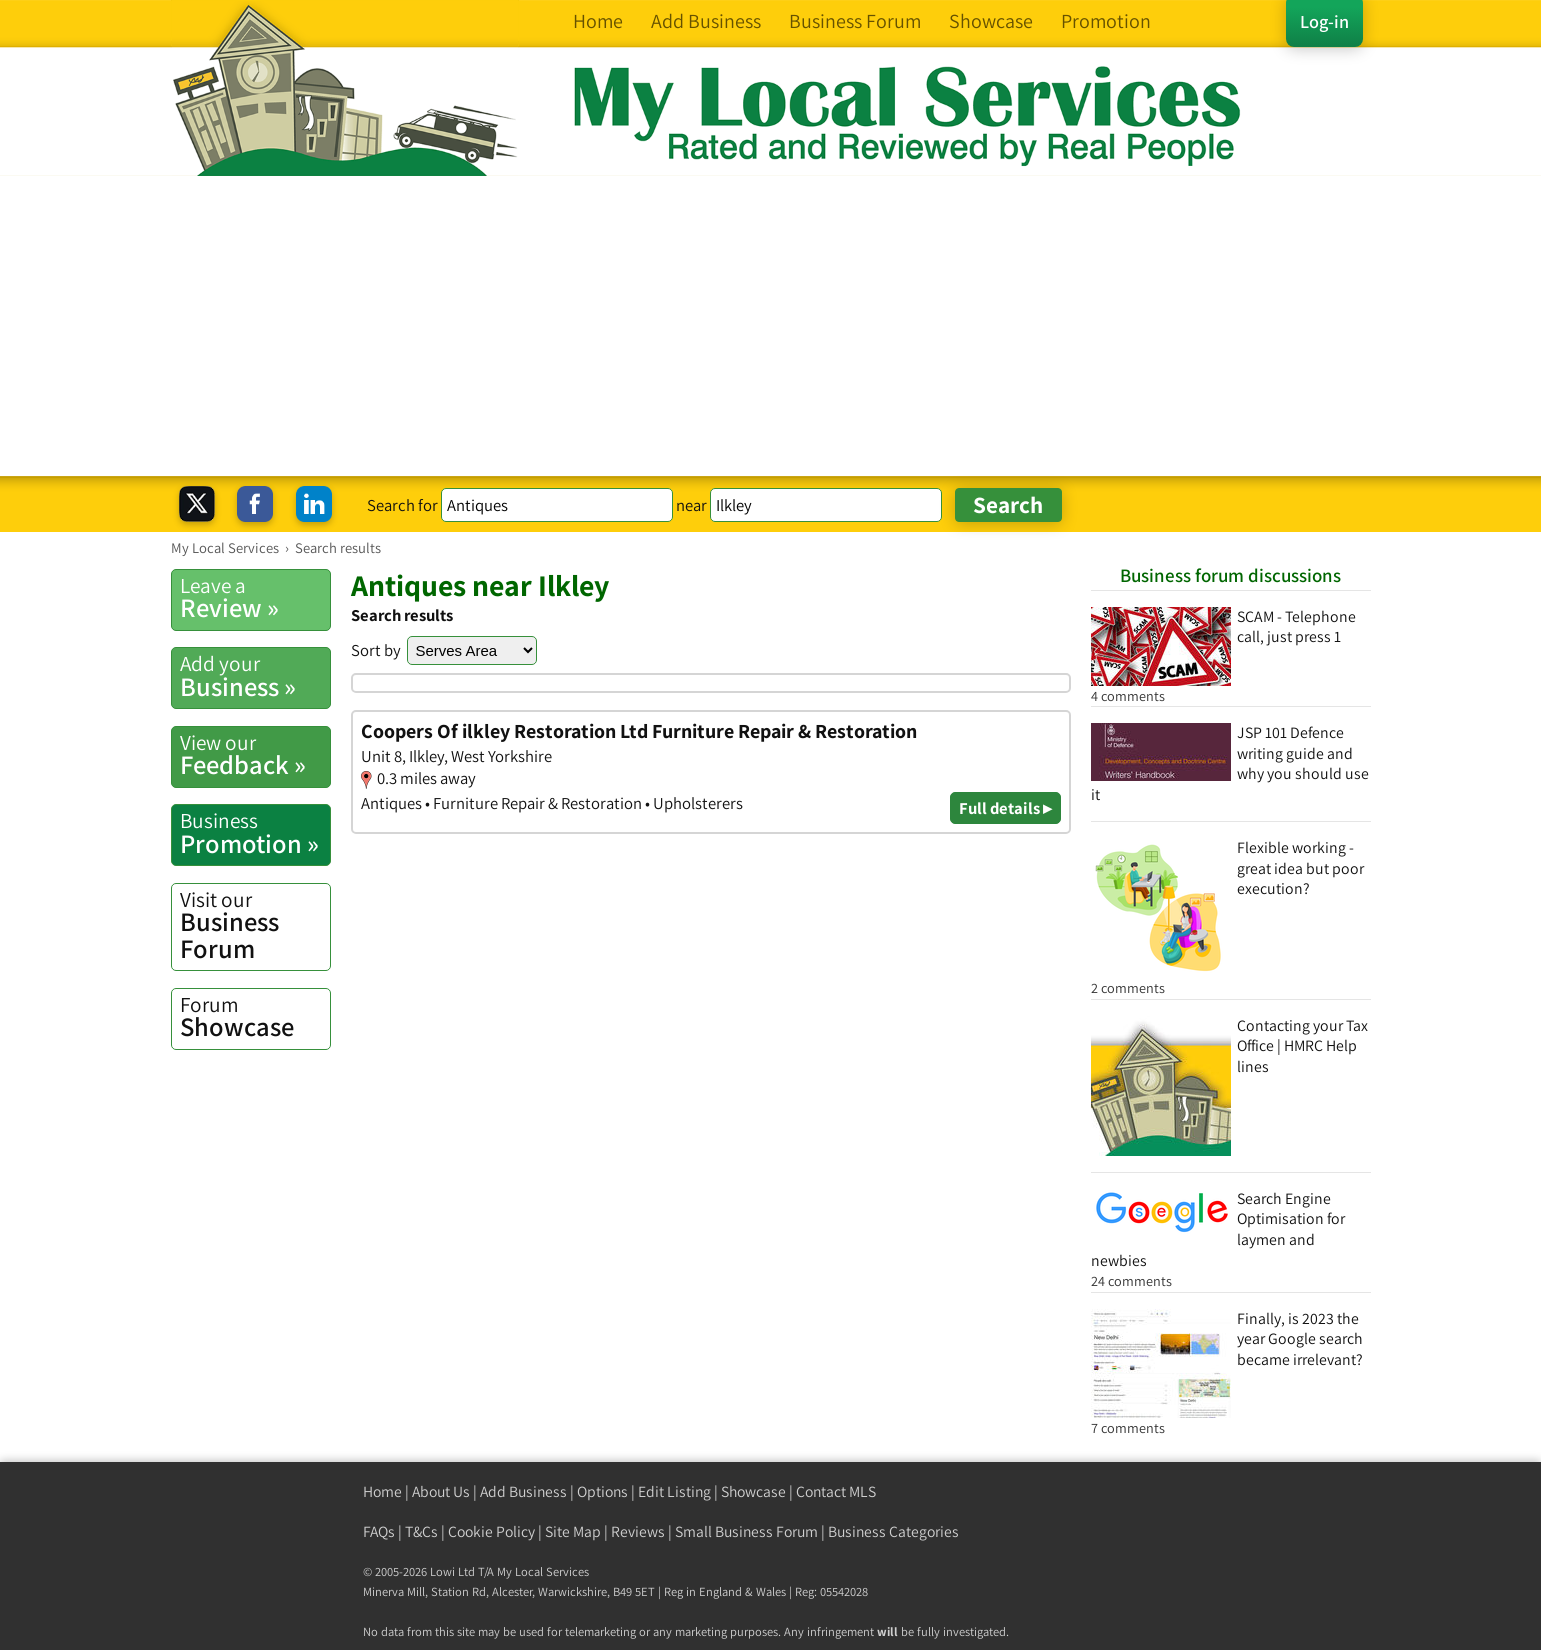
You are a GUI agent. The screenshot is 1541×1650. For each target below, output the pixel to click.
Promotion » (255, 833)
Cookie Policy (491, 1531)
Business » (255, 676)
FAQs (379, 1531)
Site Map (573, 1531)
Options (602, 1491)
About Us (441, 1491)
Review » (255, 598)
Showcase (255, 1017)
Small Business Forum (746, 1531)
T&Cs (421, 1531)
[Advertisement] (771, 326)
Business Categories (893, 1531)
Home (382, 1491)
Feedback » (255, 755)
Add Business (523, 1491)
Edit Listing (674, 1491)
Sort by (376, 650)
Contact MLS (836, 1491)
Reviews (638, 1531)
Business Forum (255, 925)
